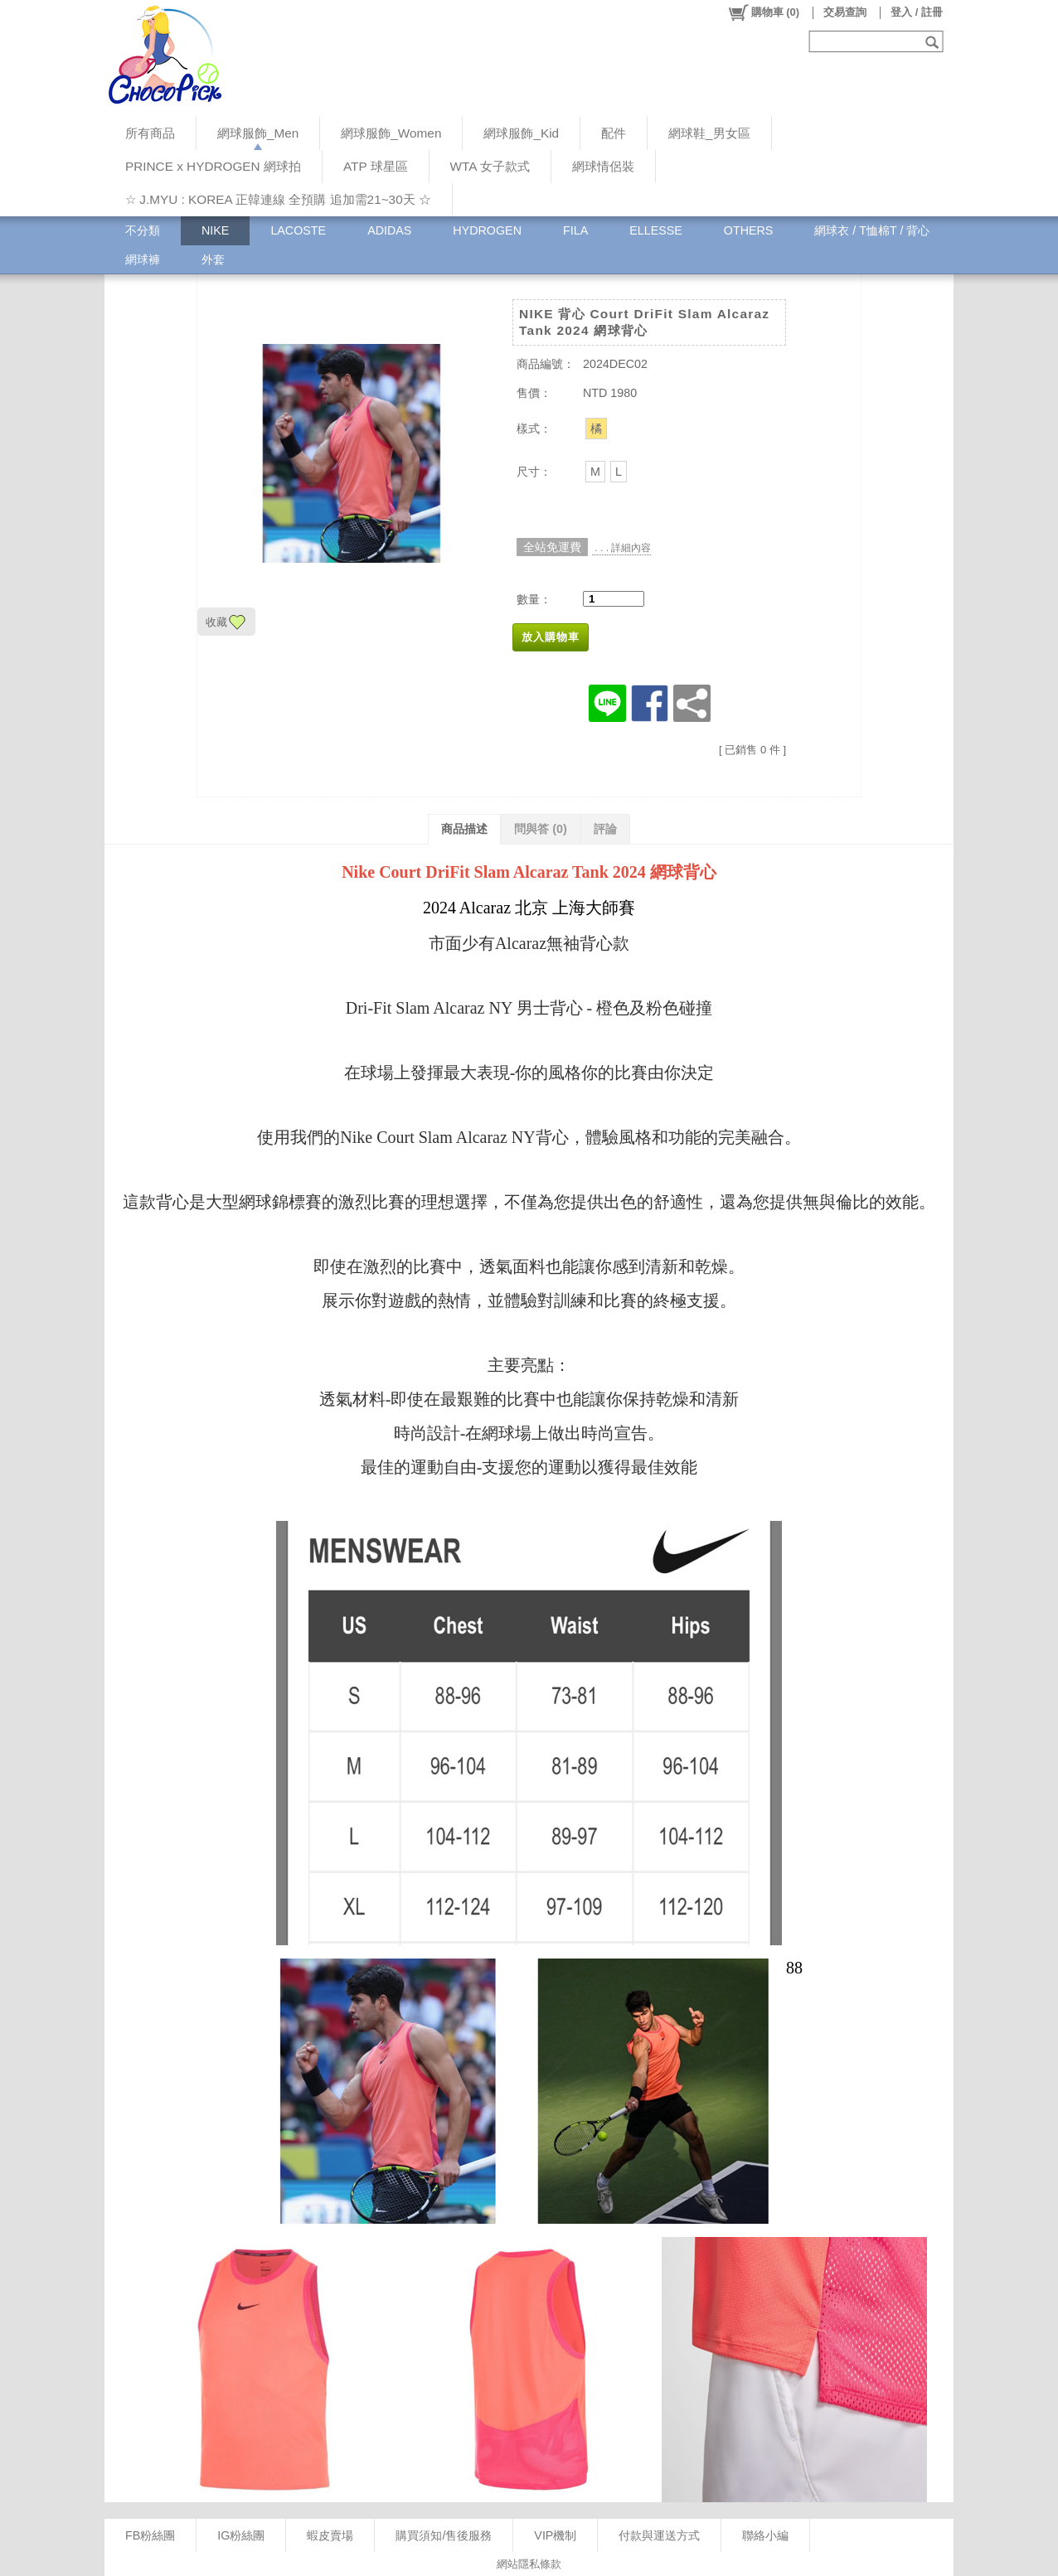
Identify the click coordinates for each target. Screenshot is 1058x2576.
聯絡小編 (765, 2535)
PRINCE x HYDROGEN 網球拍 (213, 166)
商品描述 (464, 828)
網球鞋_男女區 (709, 133)
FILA (575, 230)
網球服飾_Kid (521, 133)
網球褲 (142, 259)
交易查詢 (844, 12)
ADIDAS (389, 230)
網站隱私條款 (529, 2564)
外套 (213, 259)
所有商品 (150, 133)
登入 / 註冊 (917, 12)
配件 (613, 133)
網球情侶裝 (603, 166)
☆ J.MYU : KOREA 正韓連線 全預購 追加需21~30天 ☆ (278, 199)
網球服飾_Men (257, 133)
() (763, 12)
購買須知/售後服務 (444, 2535)
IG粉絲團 (240, 2535)
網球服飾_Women (391, 133)
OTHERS (749, 230)
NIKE (215, 230)
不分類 (142, 230)
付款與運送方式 (659, 2535)
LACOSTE (298, 230)
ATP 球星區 (375, 166)
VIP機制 (555, 2535)
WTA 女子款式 (490, 166)
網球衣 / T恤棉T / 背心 (871, 230)
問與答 (540, 828)
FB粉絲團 (150, 2535)
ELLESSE (655, 230)
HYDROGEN (487, 230)
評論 (605, 828)
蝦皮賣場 (330, 2535)
